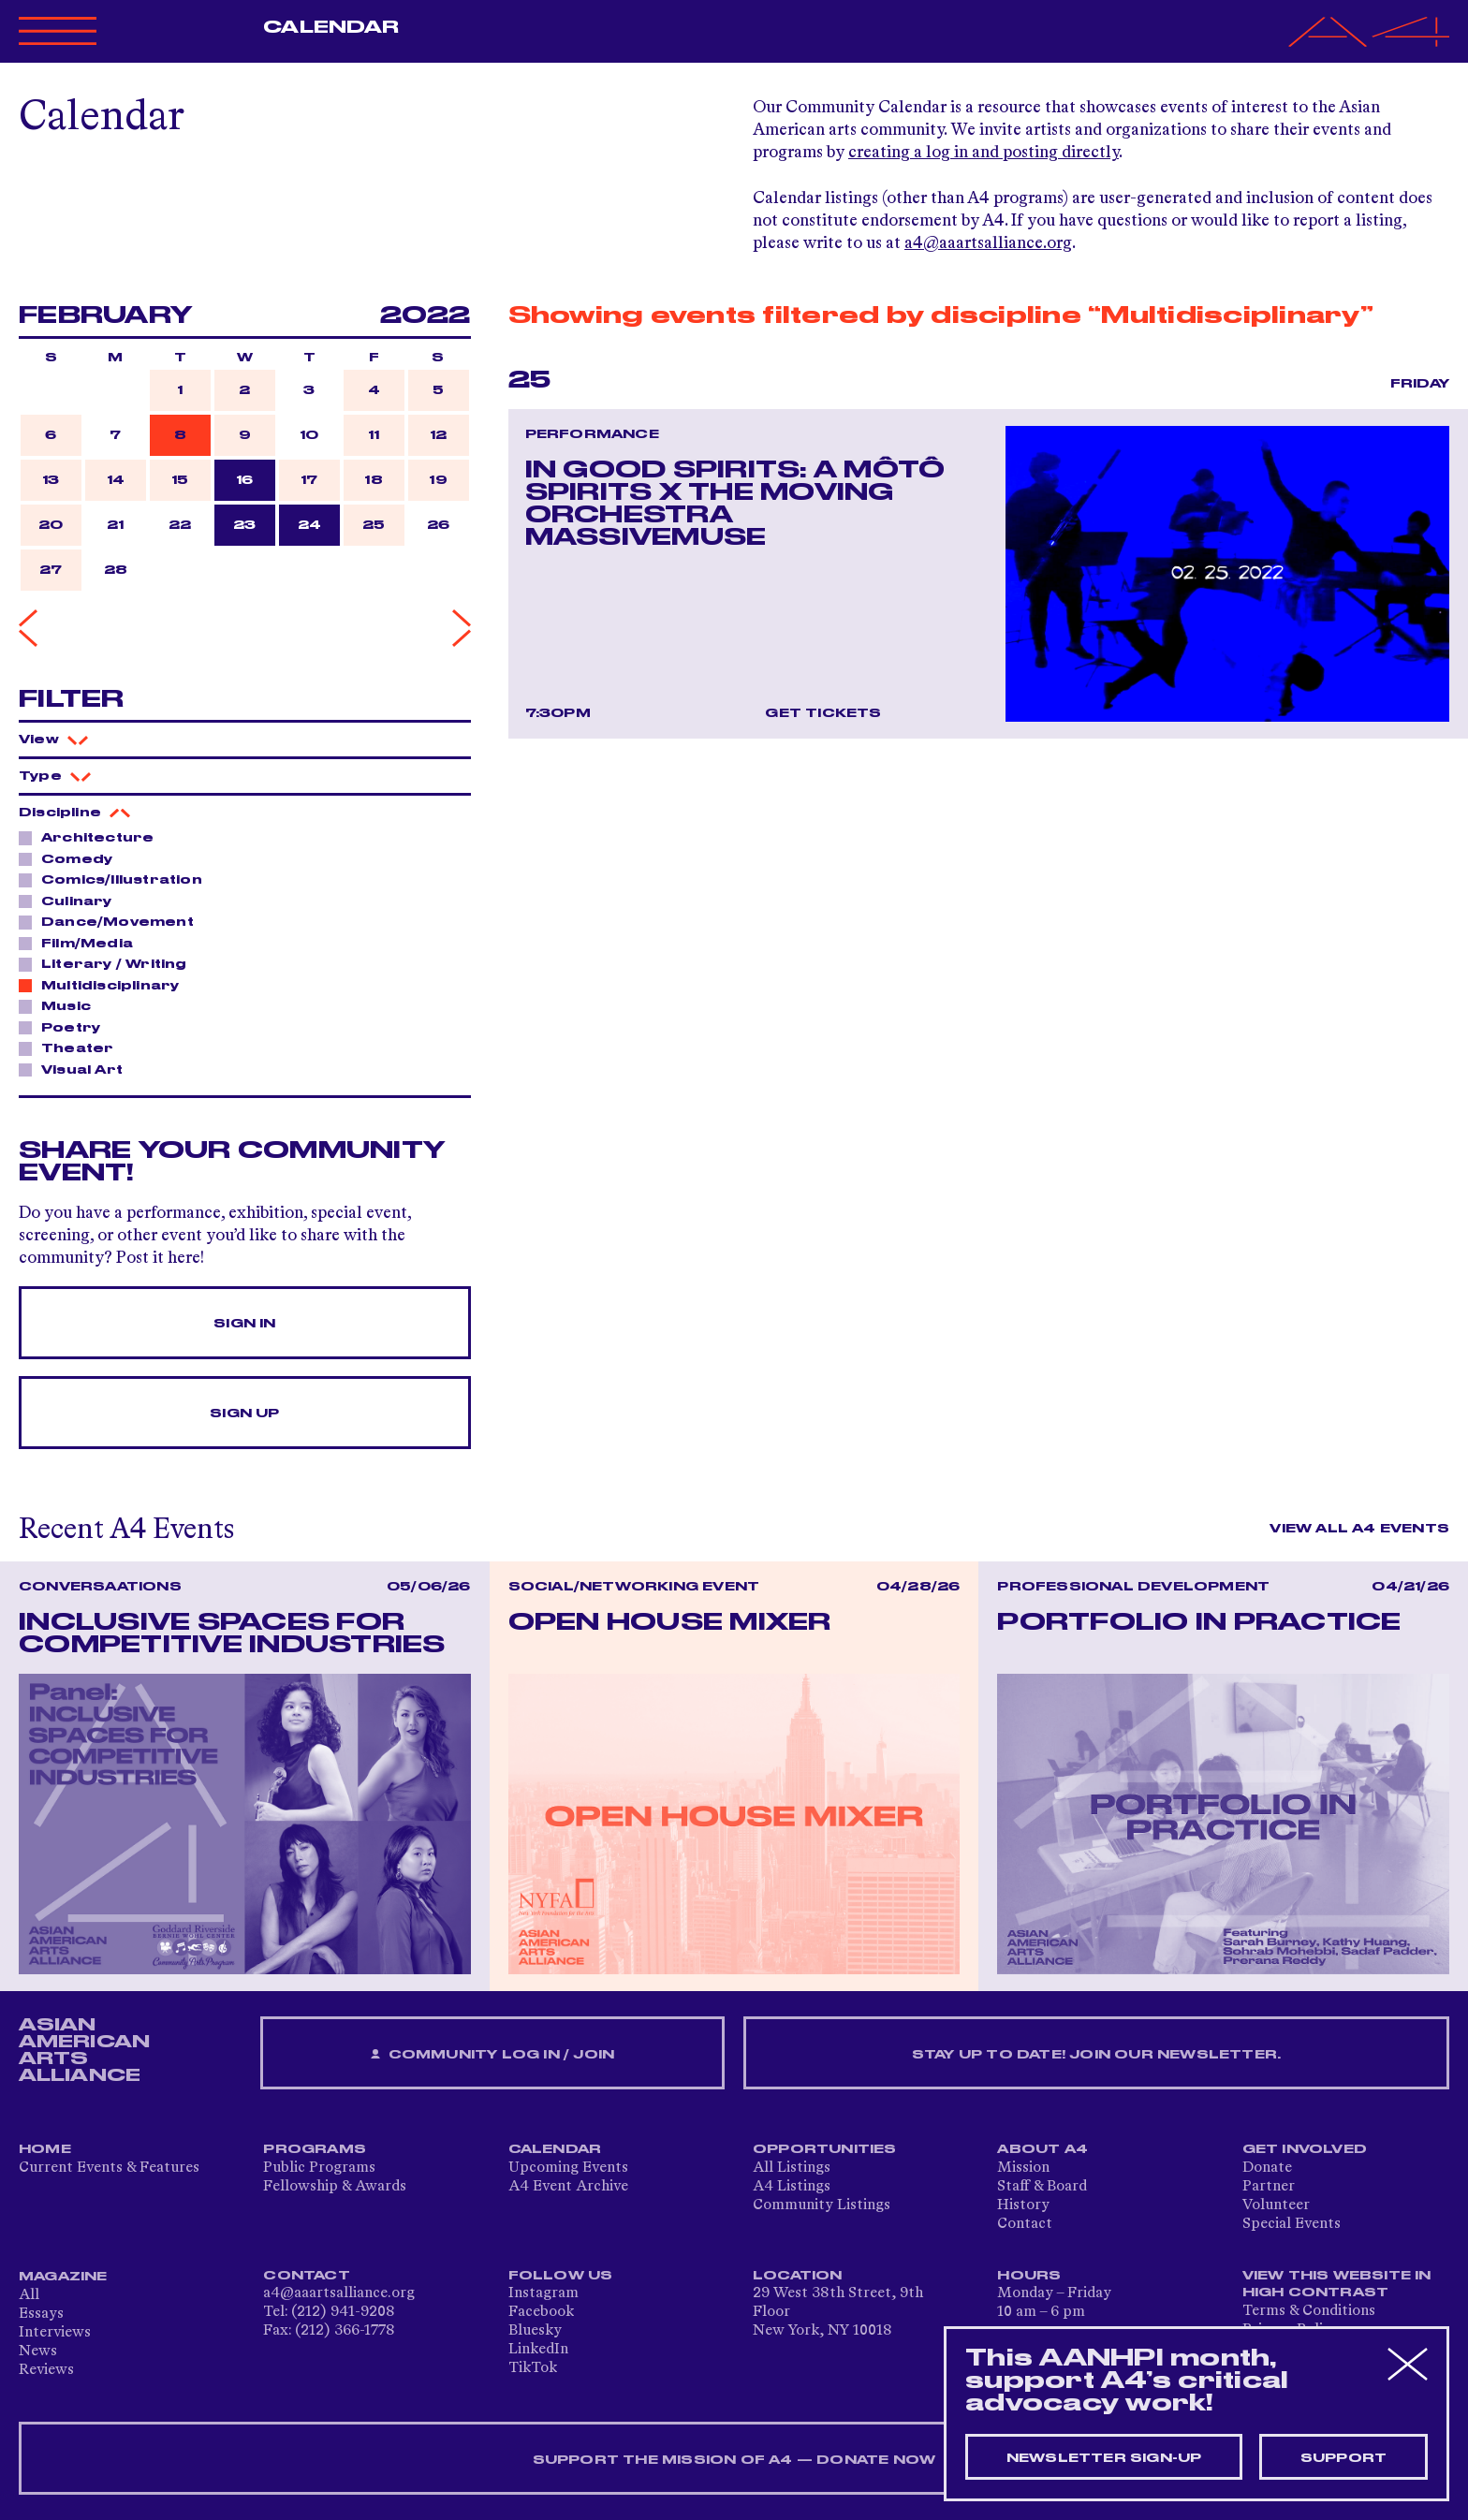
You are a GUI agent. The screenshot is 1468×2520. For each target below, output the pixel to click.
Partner (1268, 2186)
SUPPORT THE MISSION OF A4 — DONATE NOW (734, 2460)
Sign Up (244, 1413)
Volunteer (1276, 2205)
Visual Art (77, 1069)
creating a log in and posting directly (983, 152)
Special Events (1291, 2224)
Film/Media (82, 942)
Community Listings (821, 2205)
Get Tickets (823, 713)
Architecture (92, 836)
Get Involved (1304, 2149)
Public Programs (319, 2168)
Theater (72, 1047)
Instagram (543, 2293)
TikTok (532, 2368)
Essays (41, 2314)
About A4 (1042, 2149)
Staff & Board (1042, 2186)
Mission (1023, 2168)
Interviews (55, 2332)
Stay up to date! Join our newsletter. (1096, 2054)
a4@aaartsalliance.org (988, 243)
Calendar (331, 27)
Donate (1267, 2168)
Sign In (244, 1323)
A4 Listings (791, 2186)
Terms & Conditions (1308, 2311)
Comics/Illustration (116, 879)
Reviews (46, 2370)
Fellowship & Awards (334, 2186)
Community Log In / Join (492, 2055)
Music (61, 1005)
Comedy (72, 858)
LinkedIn (538, 2349)
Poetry (65, 1026)
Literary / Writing (109, 963)
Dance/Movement (112, 921)
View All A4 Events (1359, 1528)
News (38, 2351)
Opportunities (825, 2149)
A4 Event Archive (568, 2186)
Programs (314, 2149)
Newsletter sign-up (1104, 2458)
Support (1343, 2458)
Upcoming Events (568, 2168)
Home (45, 2149)
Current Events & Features (109, 2168)
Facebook (541, 2312)
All (29, 2295)
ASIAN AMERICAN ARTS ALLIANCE (84, 2050)
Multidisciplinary (105, 984)
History (1023, 2205)
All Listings (791, 2168)
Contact (1024, 2224)
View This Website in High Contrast (1336, 2284)
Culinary (72, 900)
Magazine (63, 2276)
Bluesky (535, 2330)
